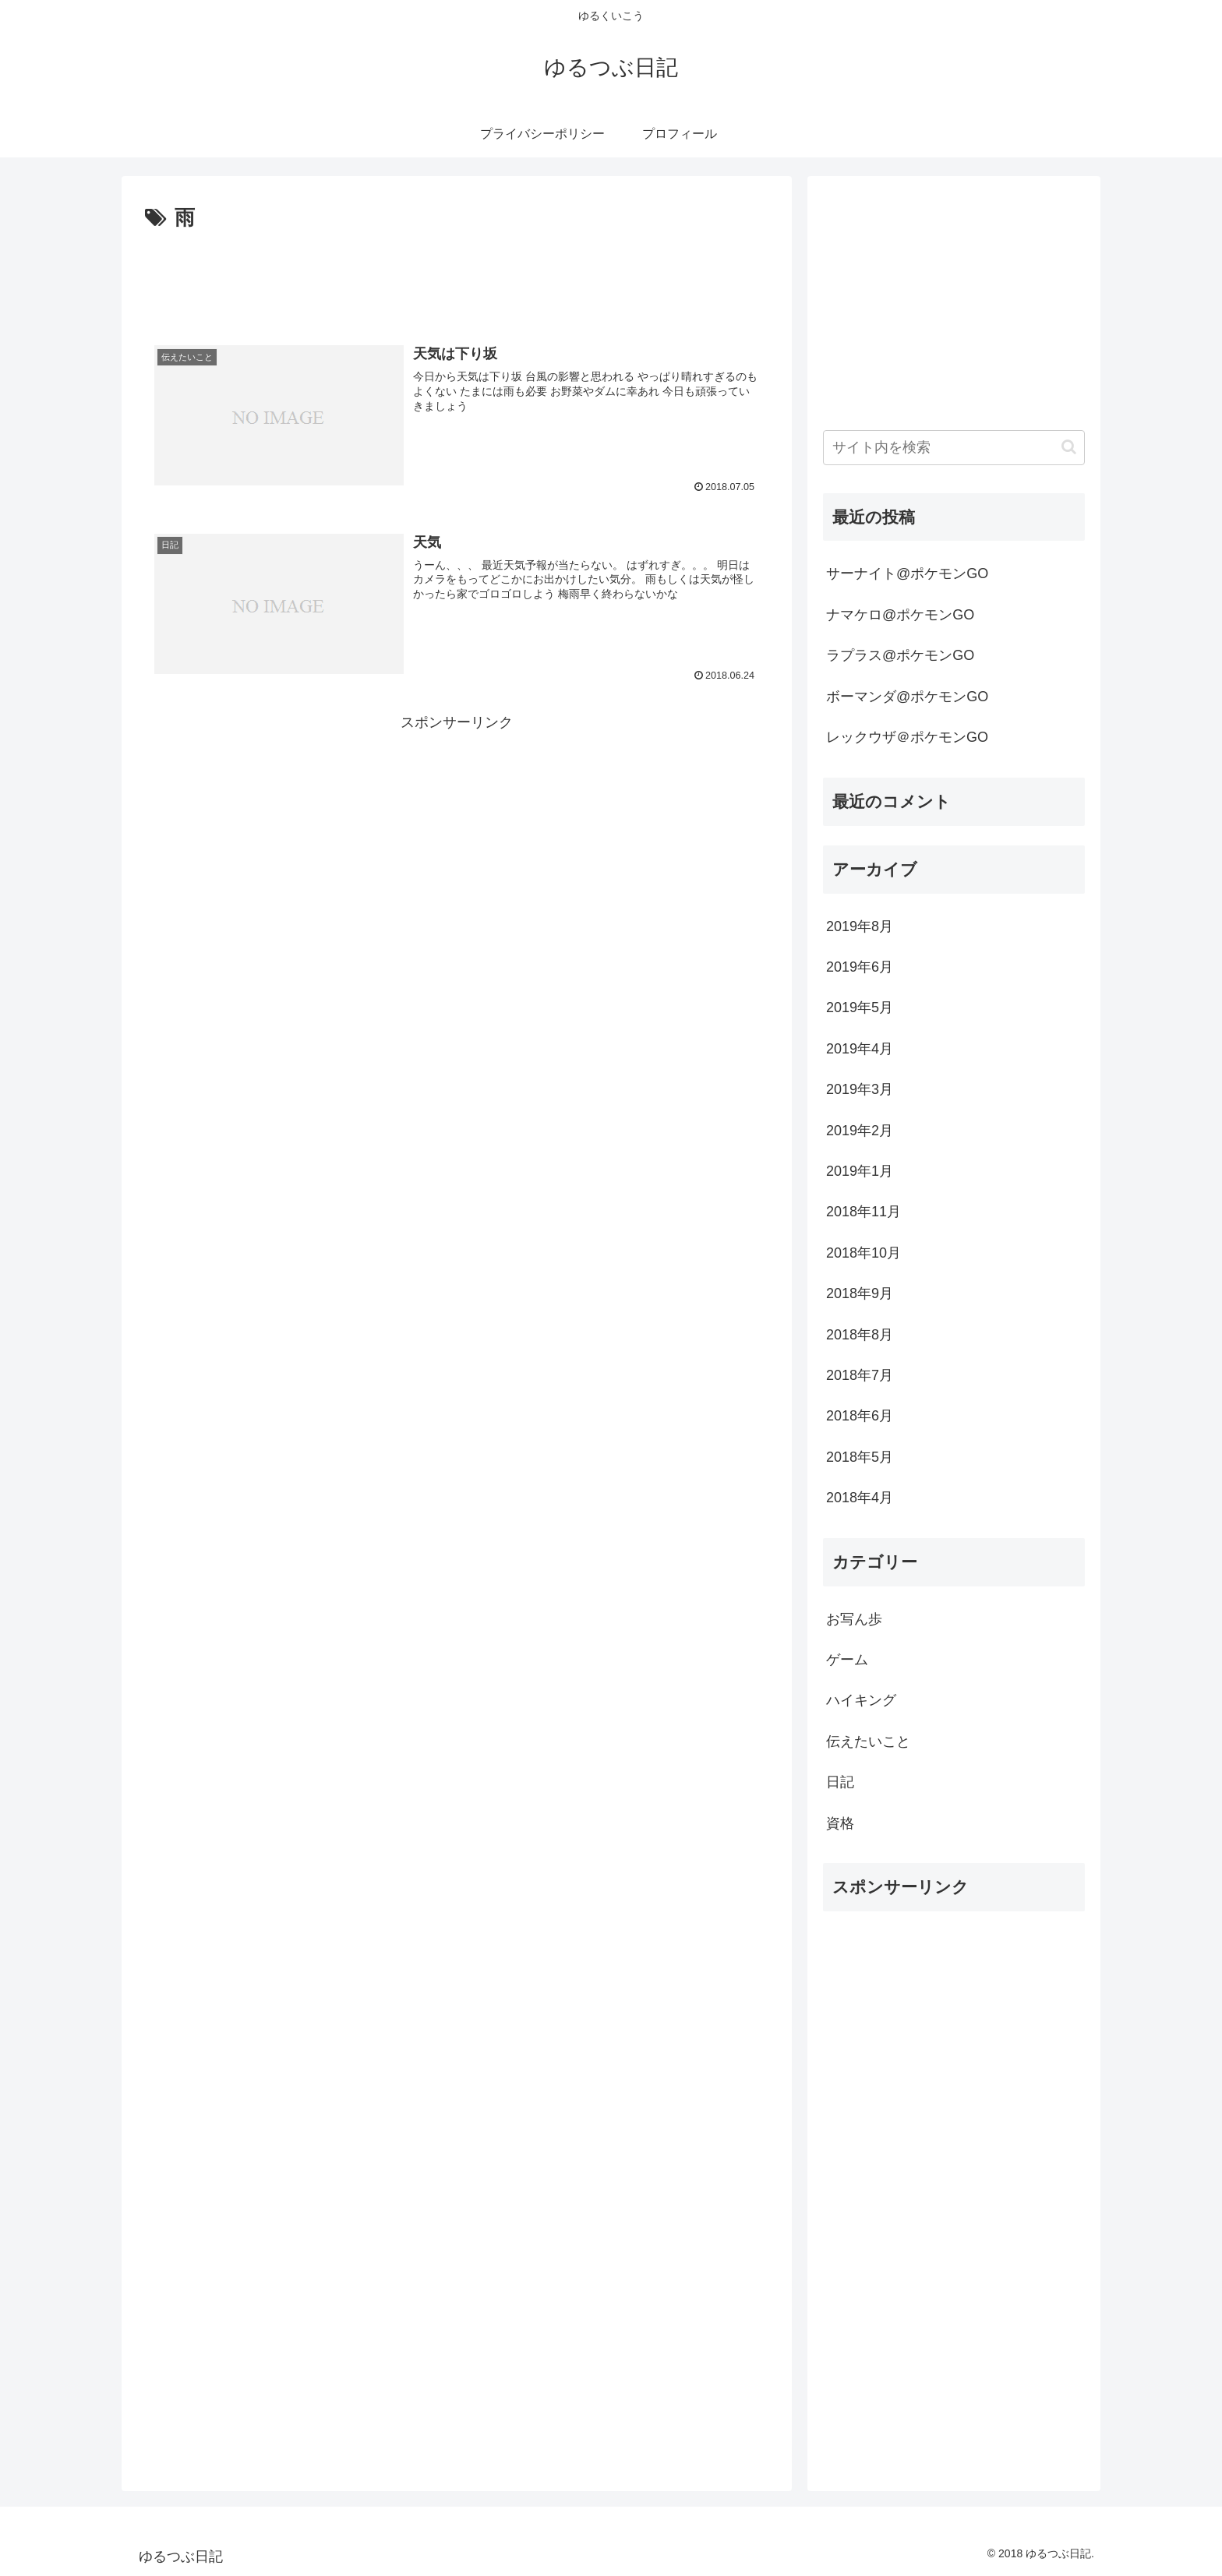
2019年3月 (859, 1089)
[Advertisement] (456, 279)
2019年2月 (859, 1130)
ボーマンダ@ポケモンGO (907, 696)
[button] (1068, 447)
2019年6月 (859, 967)
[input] (954, 447)
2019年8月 (859, 926)
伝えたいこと (868, 1741)
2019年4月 (859, 1049)
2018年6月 (859, 1416)
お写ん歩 (854, 1619)
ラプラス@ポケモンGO (900, 655)
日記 (840, 1782)
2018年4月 (859, 1497)
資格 (840, 1823)
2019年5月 (859, 1007)
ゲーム (847, 1659)
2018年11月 (863, 1211)
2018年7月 (859, 1375)
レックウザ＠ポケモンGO (907, 737)
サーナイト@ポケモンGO (907, 573)
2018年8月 (859, 1335)
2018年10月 (863, 1253)
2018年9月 (859, 1293)
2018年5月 (859, 1457)
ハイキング (861, 1700)
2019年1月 (859, 1171)
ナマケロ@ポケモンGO (900, 615)
